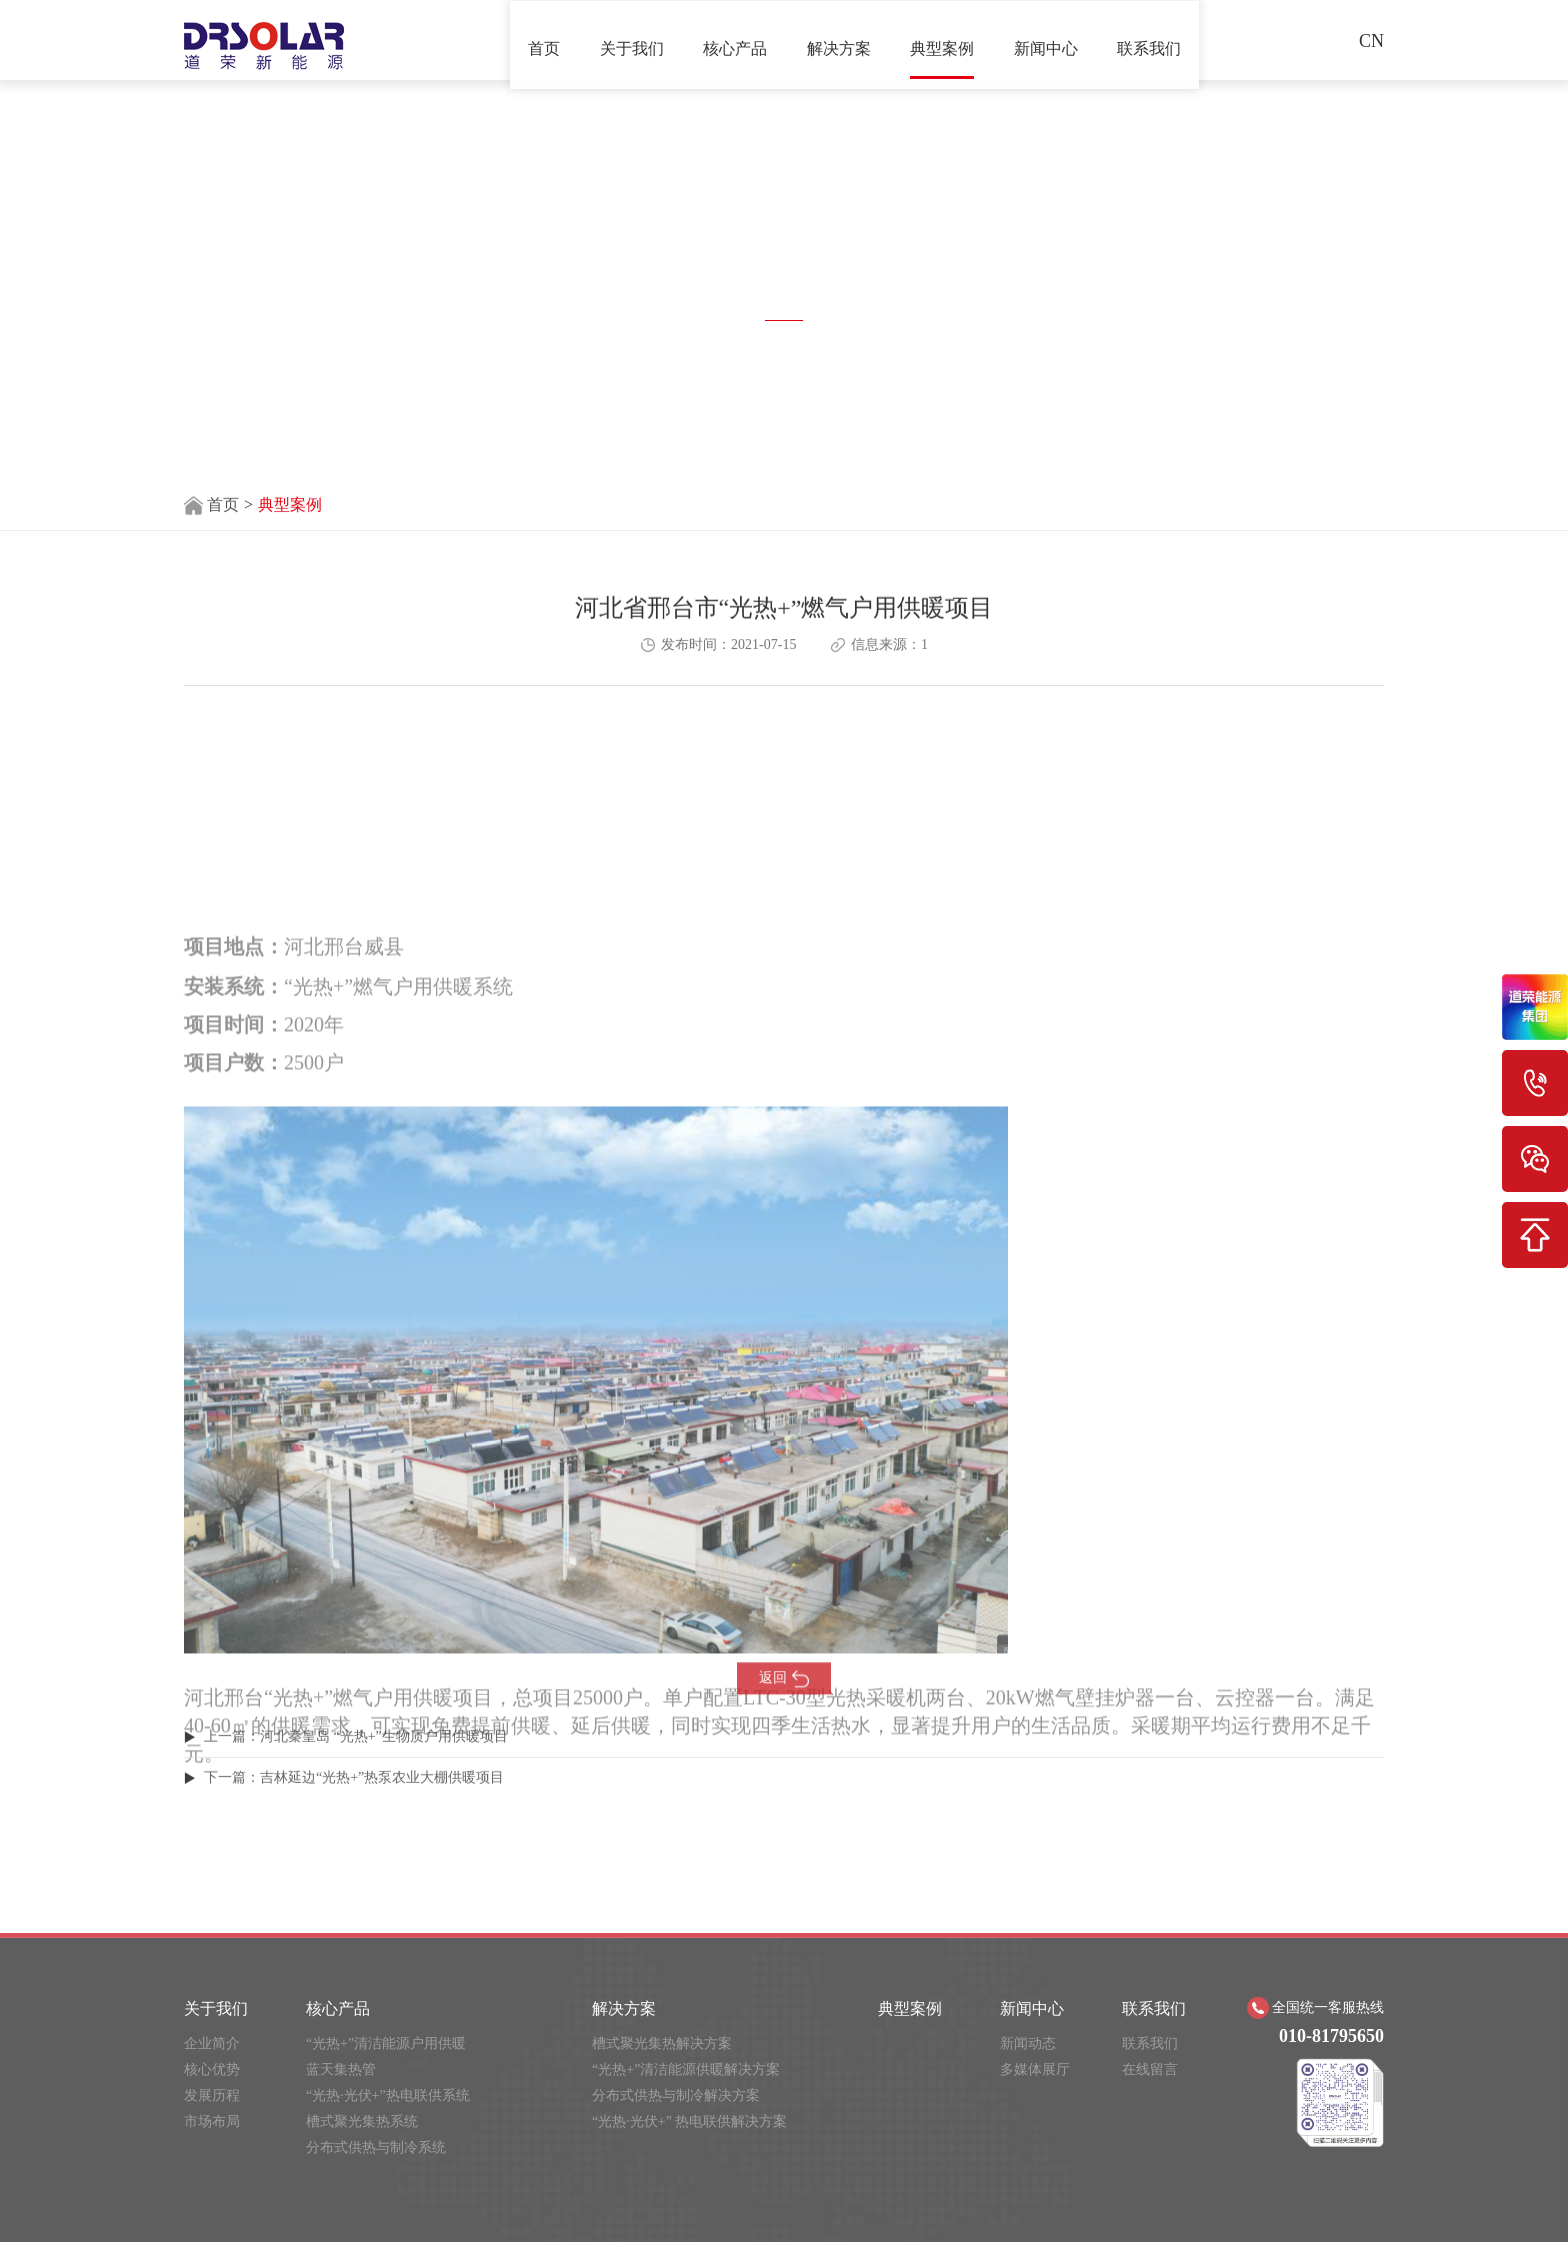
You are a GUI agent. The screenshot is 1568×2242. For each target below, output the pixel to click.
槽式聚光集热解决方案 (662, 2173)
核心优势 (212, 2199)
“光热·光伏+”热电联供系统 (388, 2225)
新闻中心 (1046, 39)
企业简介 (212, 2173)
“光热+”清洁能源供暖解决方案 (686, 2199)
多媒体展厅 (1035, 2199)
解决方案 (839, 39)
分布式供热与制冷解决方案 (676, 2225)
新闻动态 (1028, 2173)
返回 (784, 1708)
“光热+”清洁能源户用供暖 (386, 2173)
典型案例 (942, 39)
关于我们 (632, 39)
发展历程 (212, 2225)
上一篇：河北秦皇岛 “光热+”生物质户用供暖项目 (356, 1762)
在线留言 (1150, 2199)
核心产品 (735, 39)
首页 (544, 39)
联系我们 (1149, 39)
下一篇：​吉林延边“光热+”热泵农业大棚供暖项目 (354, 1803)
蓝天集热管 (341, 2199)
